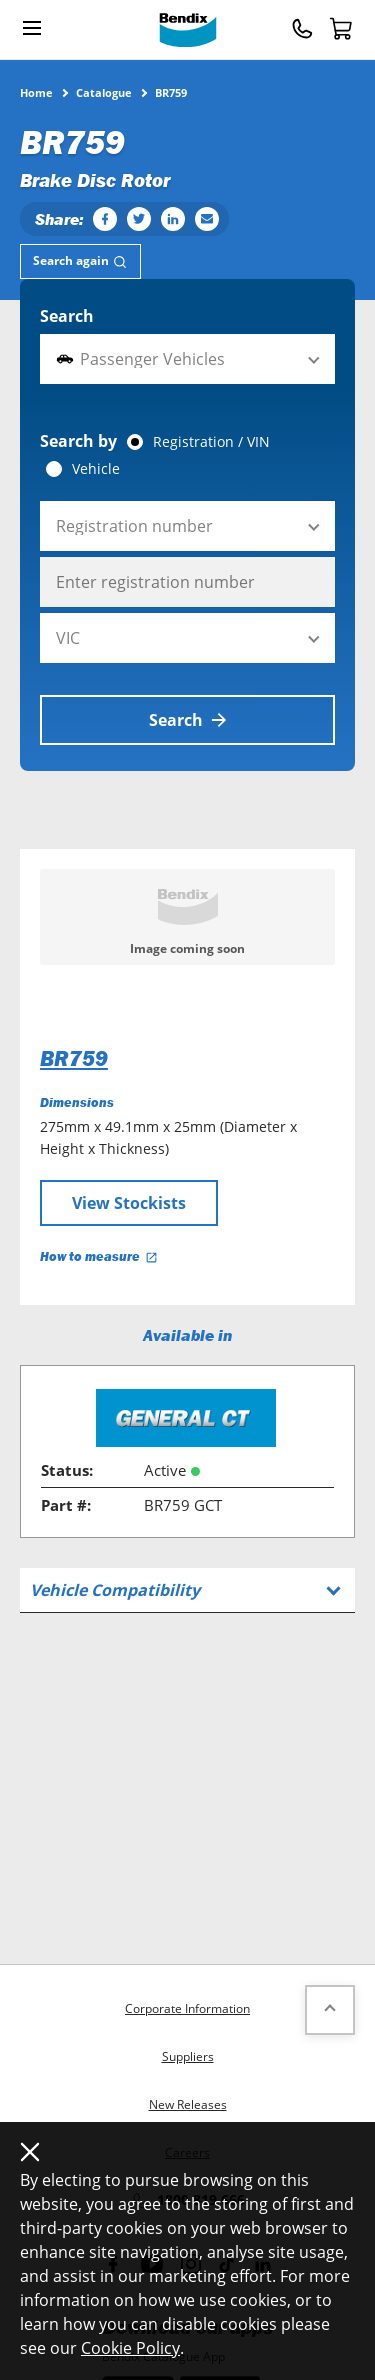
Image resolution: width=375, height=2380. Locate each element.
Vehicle (96, 469)
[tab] (80, 261)
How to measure (99, 1256)
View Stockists (129, 1203)
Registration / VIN (211, 442)
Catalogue (104, 92)
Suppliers (188, 2056)
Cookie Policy (130, 2348)
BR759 (74, 1058)
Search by (78, 441)
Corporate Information (187, 2008)
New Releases (188, 2104)
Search (67, 316)
